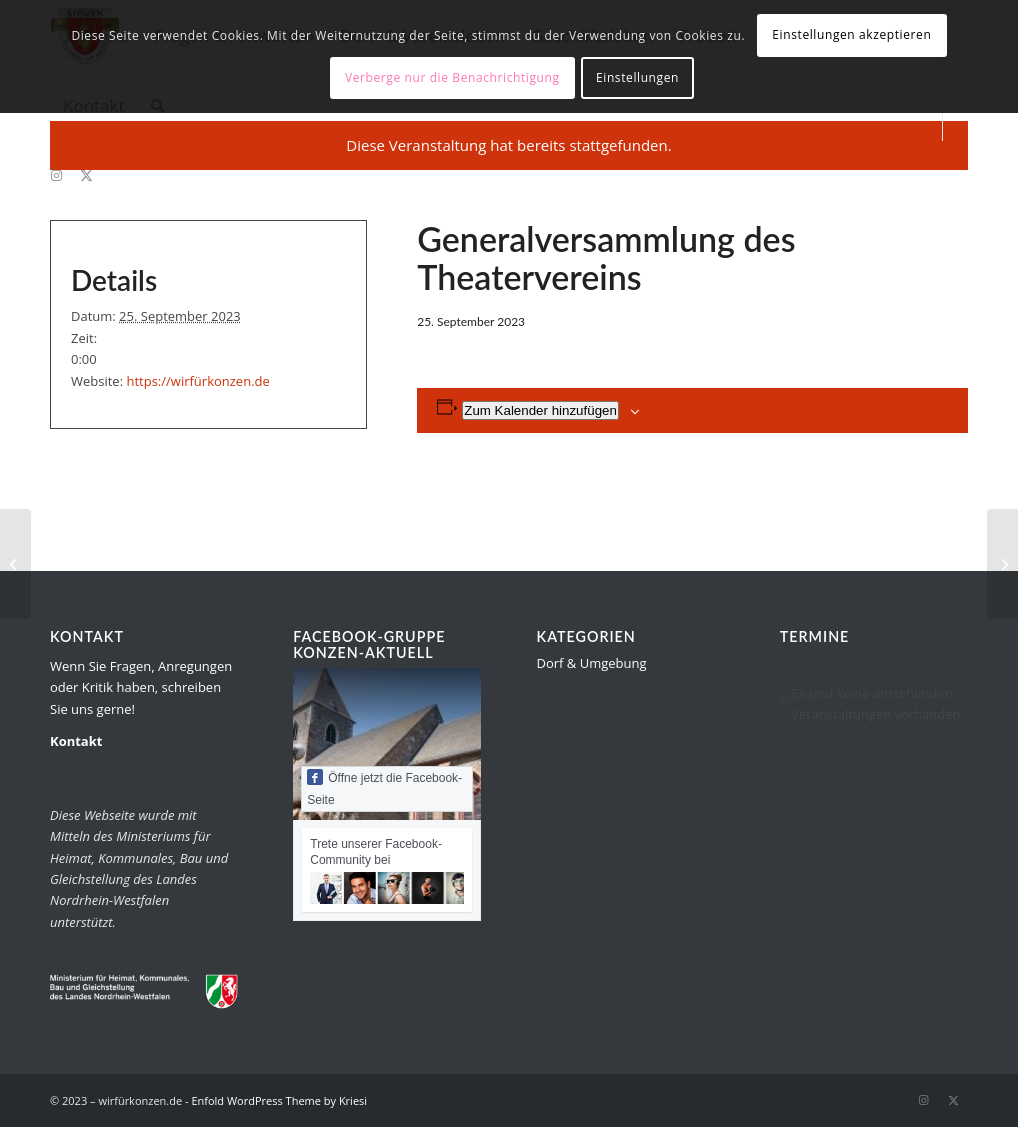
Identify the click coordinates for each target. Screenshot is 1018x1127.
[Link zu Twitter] (86, 175)
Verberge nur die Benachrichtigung (452, 77)
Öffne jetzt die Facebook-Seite (384, 788)
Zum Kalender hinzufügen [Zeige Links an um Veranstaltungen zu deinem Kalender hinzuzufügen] (540, 410)
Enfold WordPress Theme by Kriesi (279, 1100)
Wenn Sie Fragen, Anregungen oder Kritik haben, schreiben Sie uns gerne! (141, 687)
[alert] (874, 704)
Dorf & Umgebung (592, 663)
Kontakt (76, 741)
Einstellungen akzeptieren (851, 34)
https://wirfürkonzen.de (197, 381)
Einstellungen (637, 77)
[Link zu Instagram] (56, 175)
